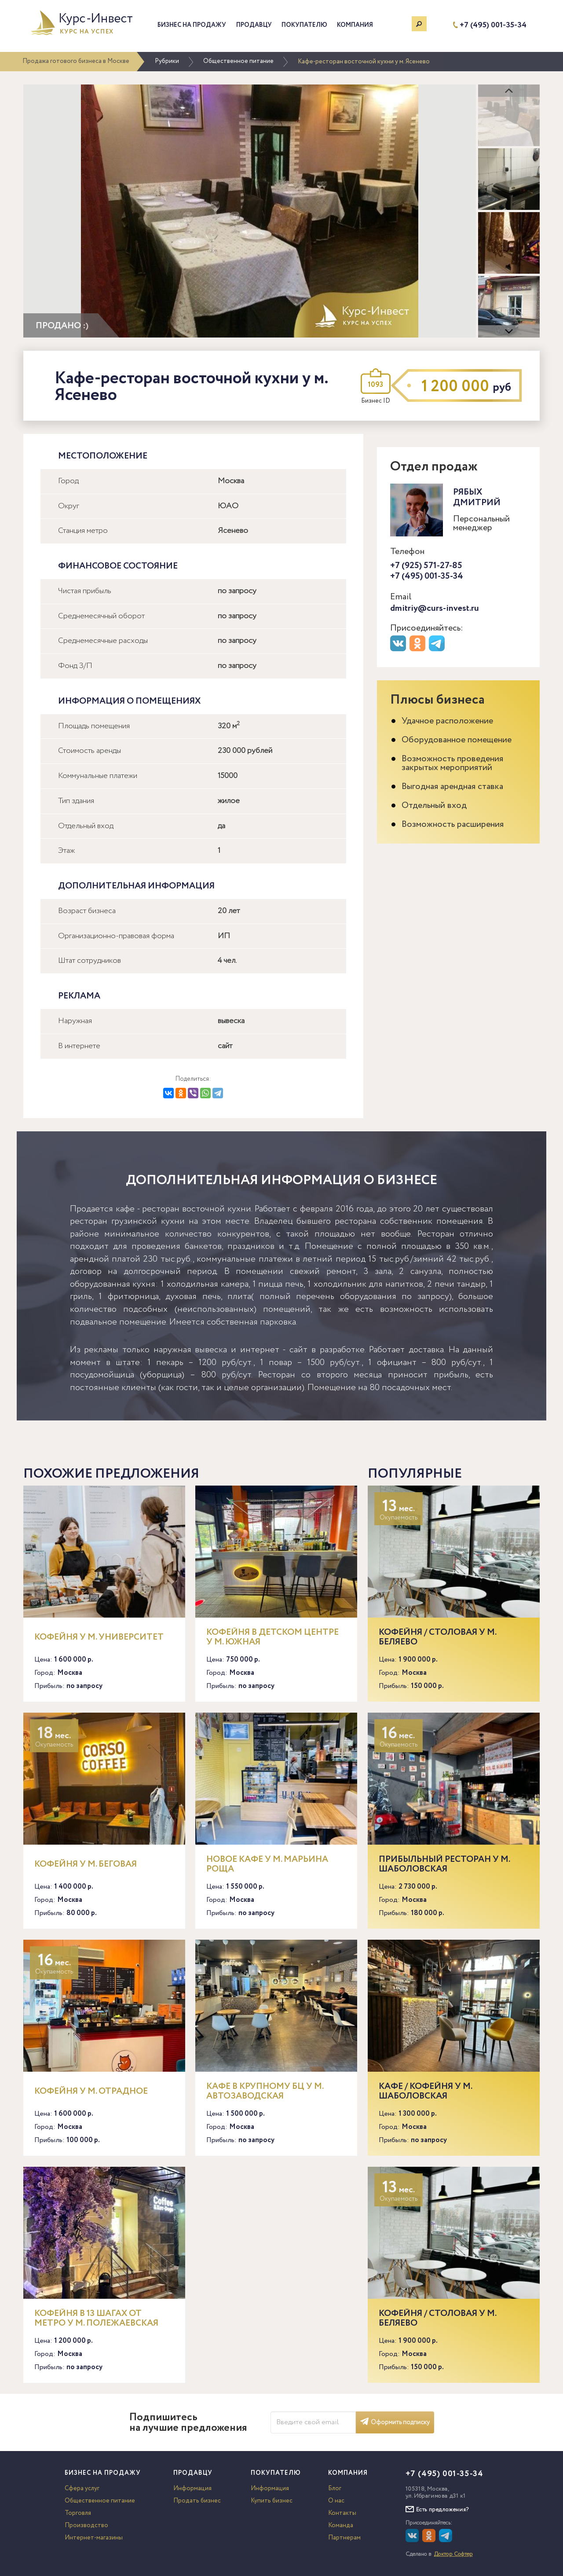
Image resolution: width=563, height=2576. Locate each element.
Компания (355, 25)
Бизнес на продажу (191, 25)
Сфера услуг (82, 2488)
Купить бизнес (271, 2500)
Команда (340, 2525)
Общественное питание (238, 61)
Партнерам (344, 2537)
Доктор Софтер (453, 2554)
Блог (334, 2488)
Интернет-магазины (94, 2537)
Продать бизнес (197, 2500)
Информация (192, 2488)
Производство (86, 2525)
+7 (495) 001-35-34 (493, 25)
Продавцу (254, 25)
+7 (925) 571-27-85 (426, 565)
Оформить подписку (395, 2422)
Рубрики (167, 61)
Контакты (342, 2513)
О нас (336, 2500)
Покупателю (304, 25)
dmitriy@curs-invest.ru (434, 608)
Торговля (78, 2513)
